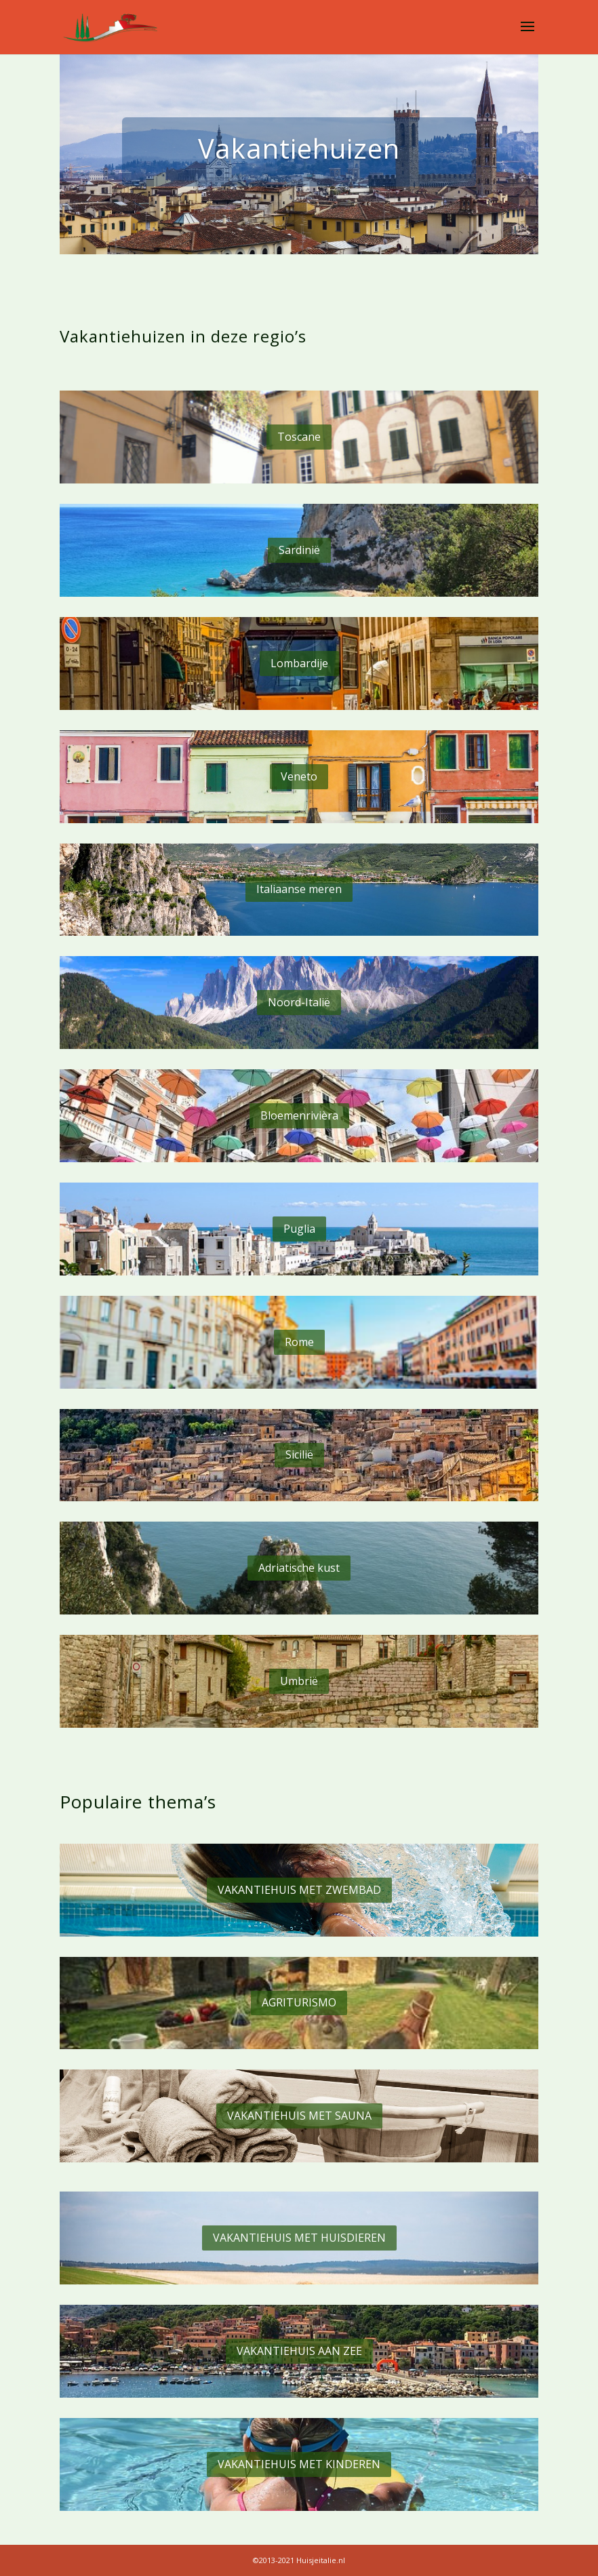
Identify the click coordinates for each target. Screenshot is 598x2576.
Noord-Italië (299, 1002)
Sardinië (299, 549)
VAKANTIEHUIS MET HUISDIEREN (299, 2237)
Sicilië (299, 1454)
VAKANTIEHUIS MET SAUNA (299, 2115)
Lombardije (299, 663)
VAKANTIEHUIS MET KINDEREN (299, 2464)
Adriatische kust (299, 1567)
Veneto (299, 776)
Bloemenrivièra (299, 1115)
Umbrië (299, 1680)
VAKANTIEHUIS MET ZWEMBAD (299, 1889)
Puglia (299, 1228)
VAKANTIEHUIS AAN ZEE (299, 2350)
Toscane (299, 436)
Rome (299, 1341)
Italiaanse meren (299, 888)
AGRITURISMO (299, 2002)
